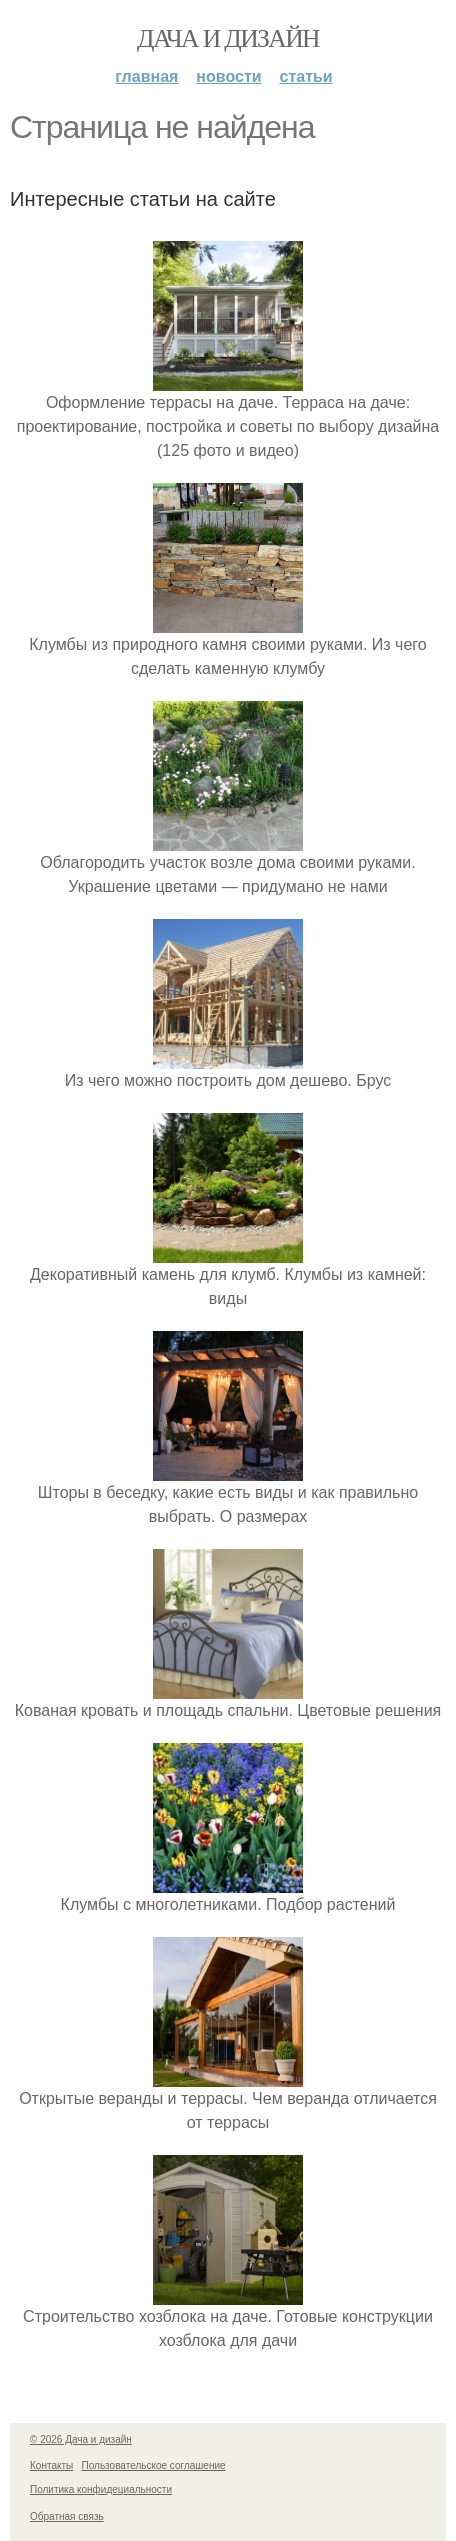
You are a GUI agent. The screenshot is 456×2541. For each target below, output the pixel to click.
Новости (228, 76)
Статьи (306, 76)
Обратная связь (67, 2516)
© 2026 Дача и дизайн (81, 2439)
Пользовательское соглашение (154, 2465)
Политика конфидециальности (101, 2489)
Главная (146, 76)
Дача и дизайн (228, 38)
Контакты (51, 2465)
